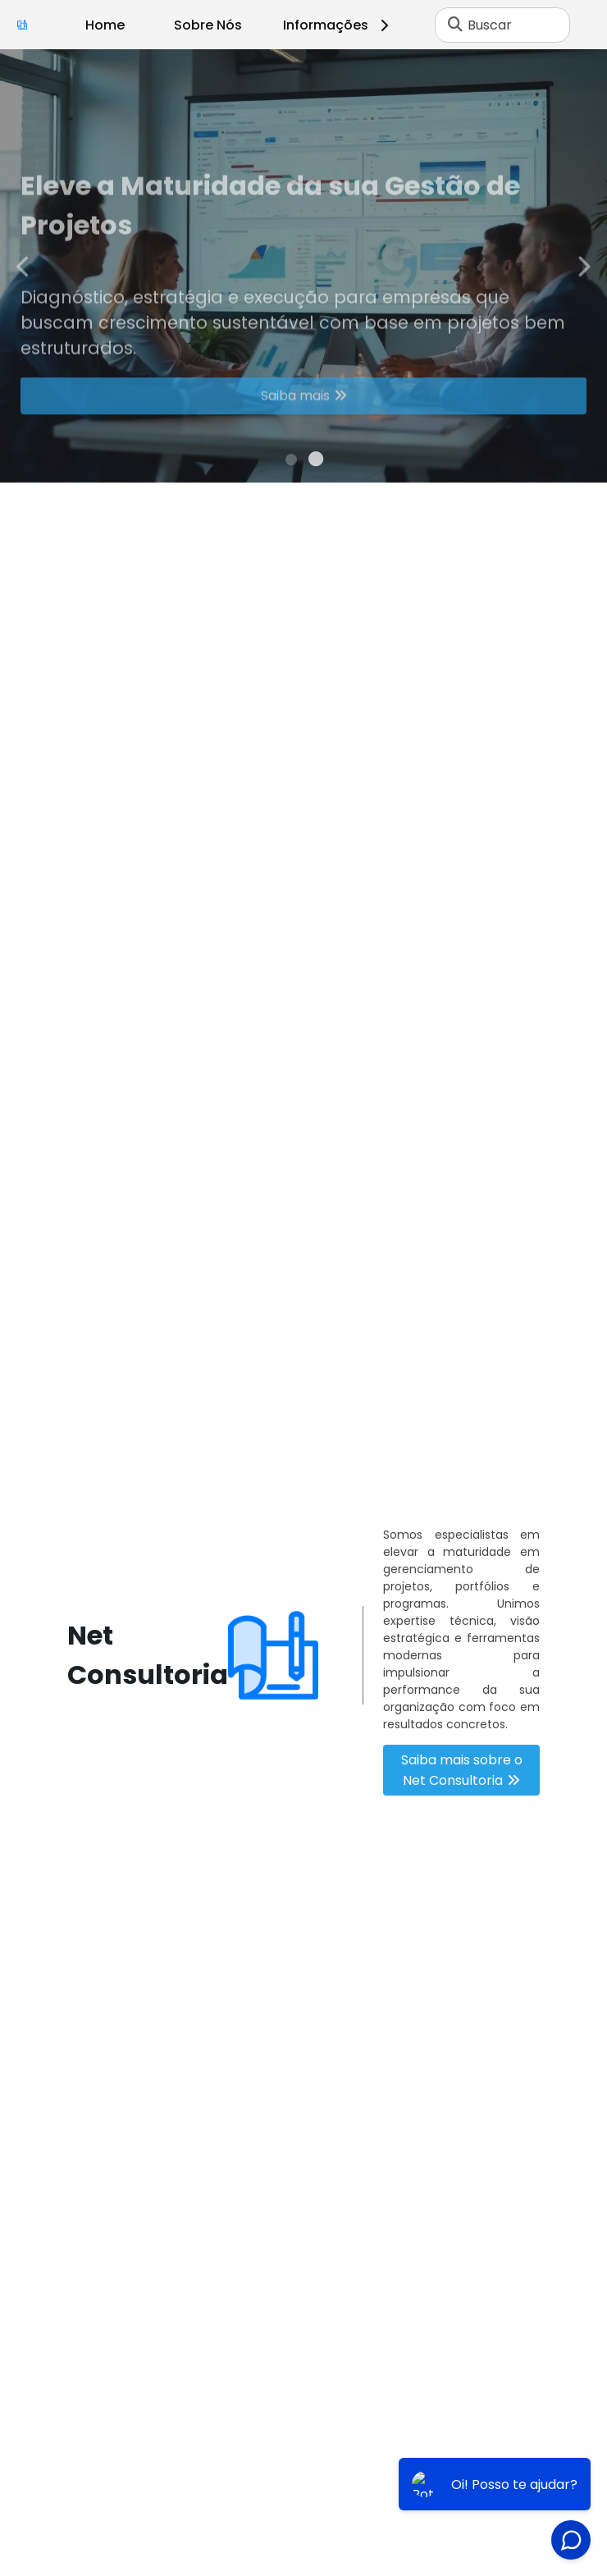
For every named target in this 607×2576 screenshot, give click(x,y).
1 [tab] (291, 462)
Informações (338, 25)
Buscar (490, 25)
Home (105, 25)
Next (583, 265)
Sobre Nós (208, 25)
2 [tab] (316, 462)
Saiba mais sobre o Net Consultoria (462, 1770)
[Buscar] (455, 24)
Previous (23, 265)
